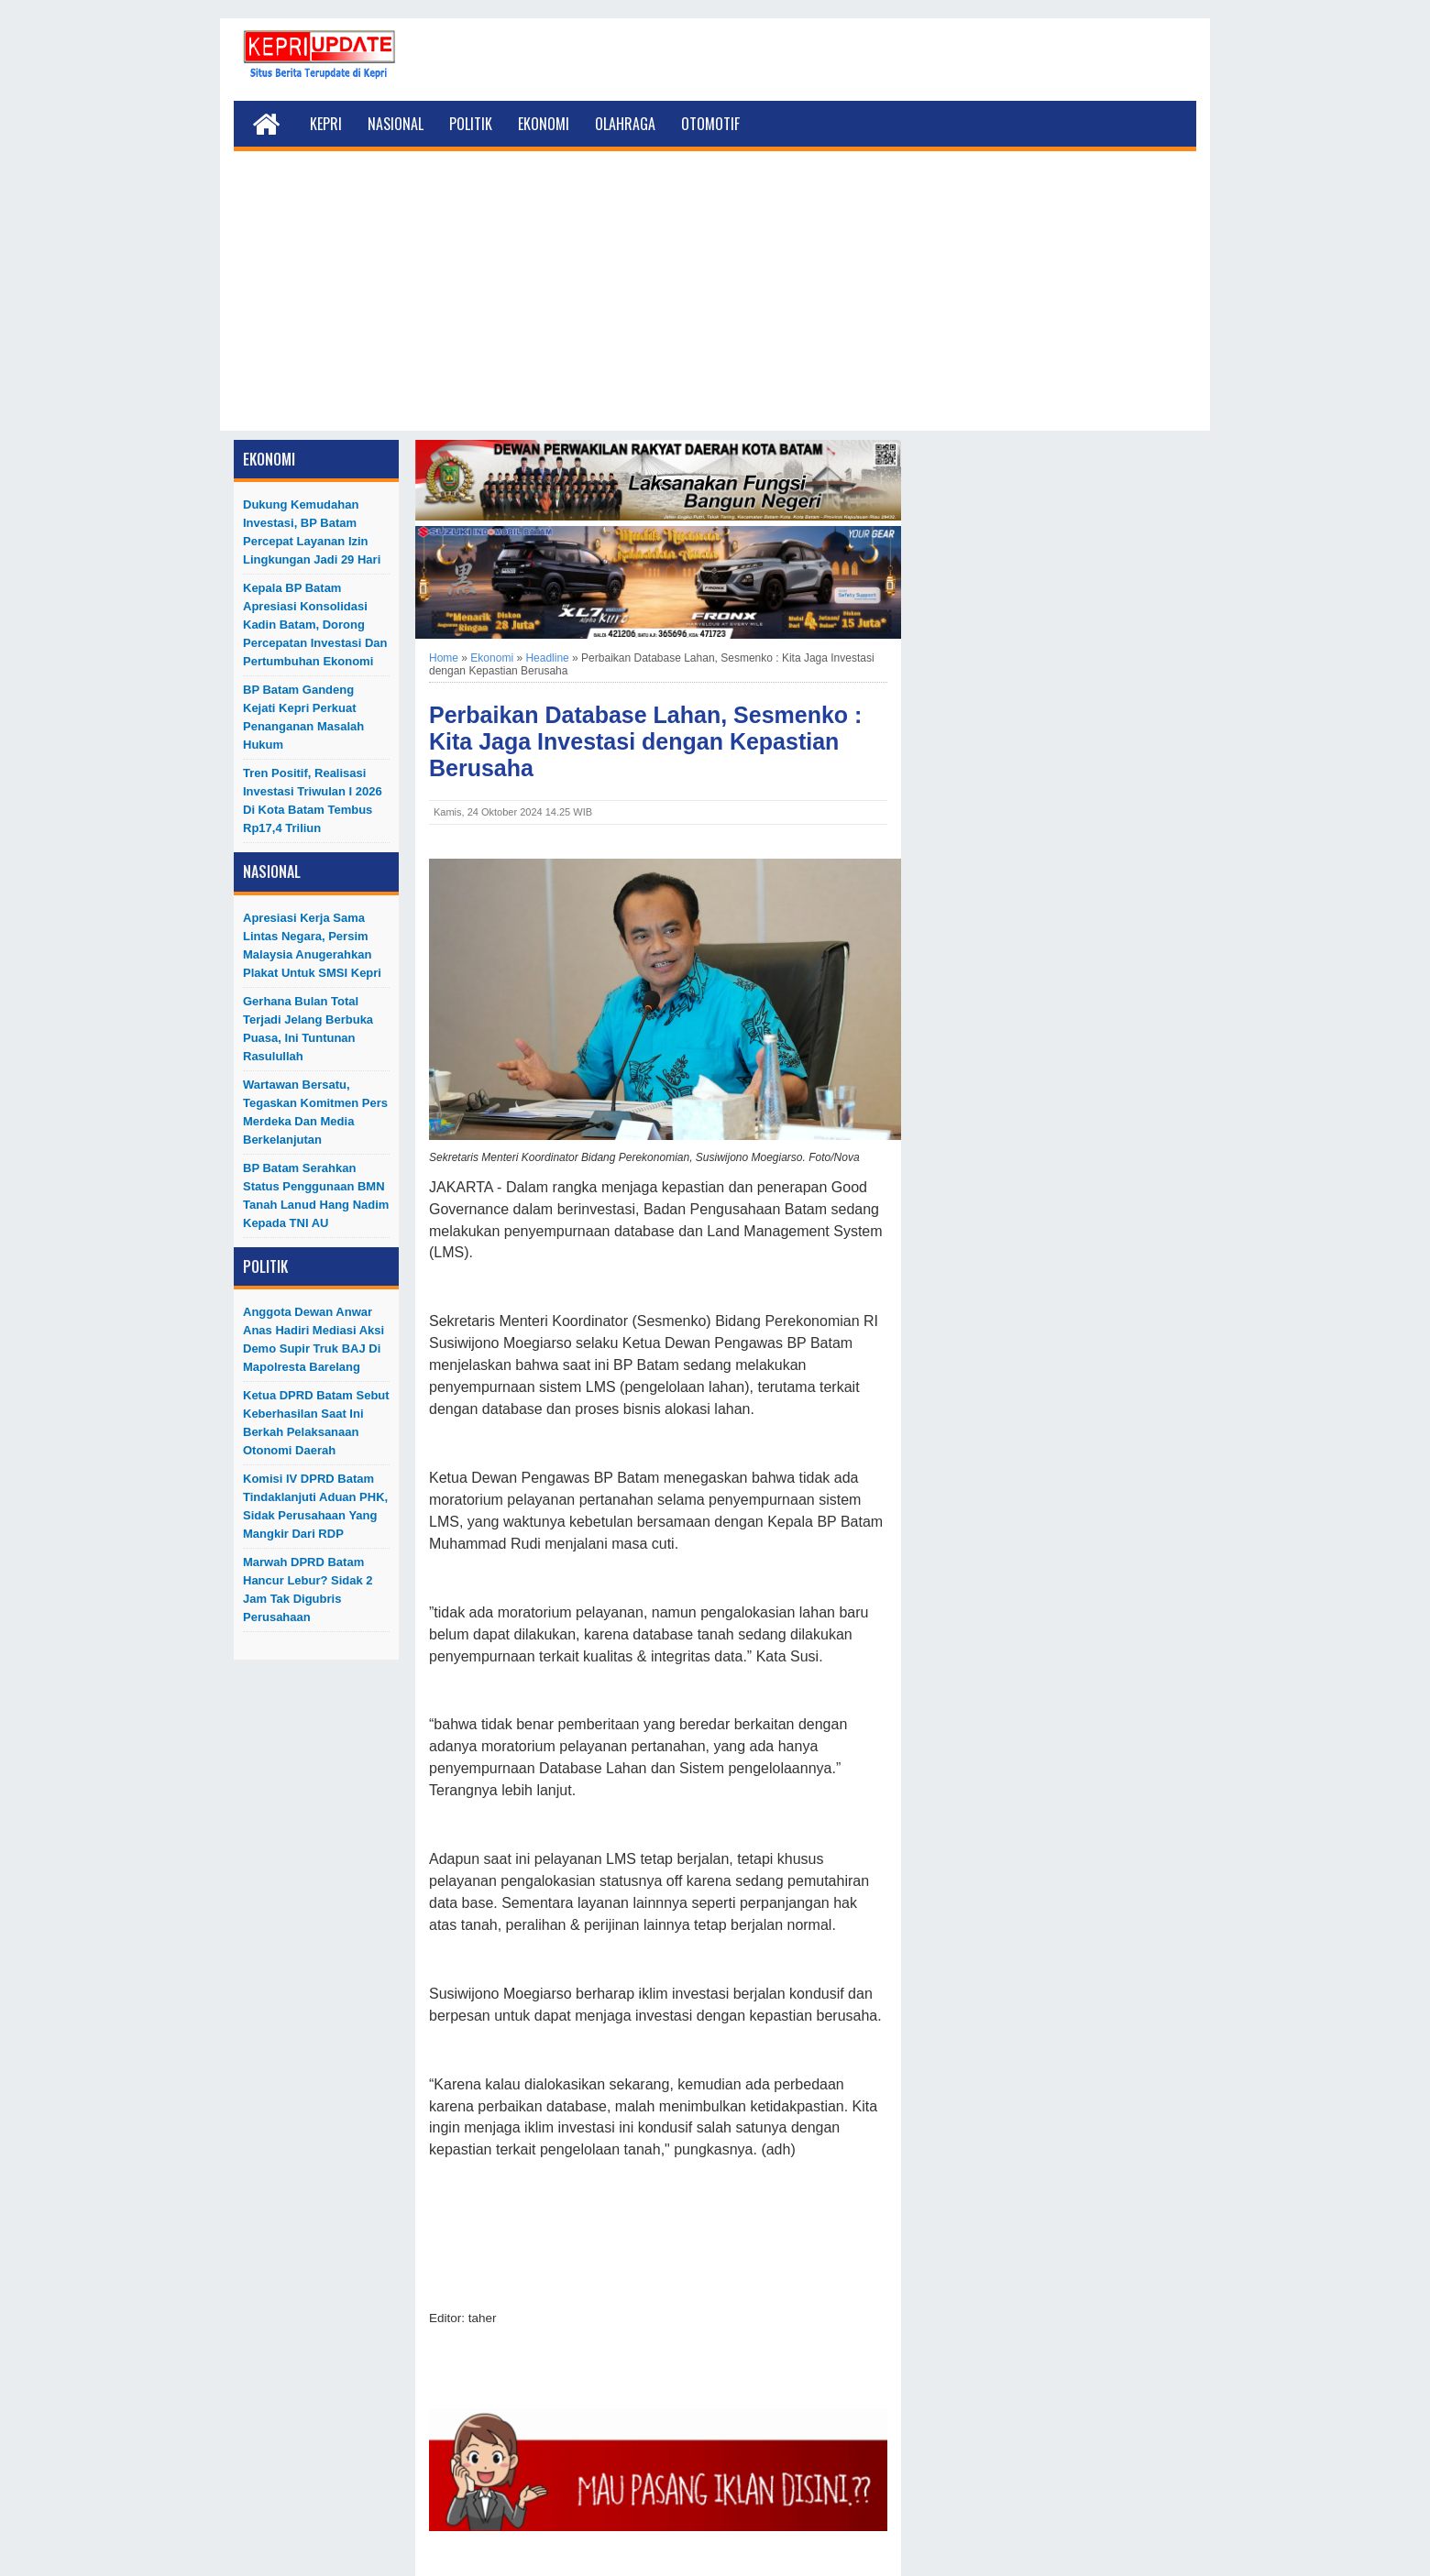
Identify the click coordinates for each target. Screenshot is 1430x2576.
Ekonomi (543, 124)
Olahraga (625, 124)
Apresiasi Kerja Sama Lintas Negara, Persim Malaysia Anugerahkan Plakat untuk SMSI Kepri (312, 945)
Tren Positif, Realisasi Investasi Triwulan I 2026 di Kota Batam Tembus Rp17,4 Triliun (312, 800)
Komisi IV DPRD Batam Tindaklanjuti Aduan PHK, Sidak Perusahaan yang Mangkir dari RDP (315, 1506)
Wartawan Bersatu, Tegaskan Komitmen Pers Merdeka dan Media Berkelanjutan (315, 1112)
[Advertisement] (715, 302)
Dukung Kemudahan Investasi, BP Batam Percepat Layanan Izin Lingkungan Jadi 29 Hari (311, 532)
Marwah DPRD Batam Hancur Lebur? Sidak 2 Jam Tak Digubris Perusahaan (308, 1589)
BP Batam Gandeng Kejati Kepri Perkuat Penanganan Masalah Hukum (303, 717)
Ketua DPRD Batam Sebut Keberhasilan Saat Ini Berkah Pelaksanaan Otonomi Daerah (316, 1422)
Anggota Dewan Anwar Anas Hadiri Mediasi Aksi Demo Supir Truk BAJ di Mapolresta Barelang (313, 1339)
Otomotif (710, 124)
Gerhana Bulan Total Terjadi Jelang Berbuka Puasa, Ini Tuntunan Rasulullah (308, 1028)
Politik (470, 124)
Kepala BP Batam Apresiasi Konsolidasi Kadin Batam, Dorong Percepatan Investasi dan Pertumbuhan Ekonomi (315, 624)
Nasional (396, 124)
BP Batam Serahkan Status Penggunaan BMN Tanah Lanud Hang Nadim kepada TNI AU (316, 1195)
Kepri (326, 124)
